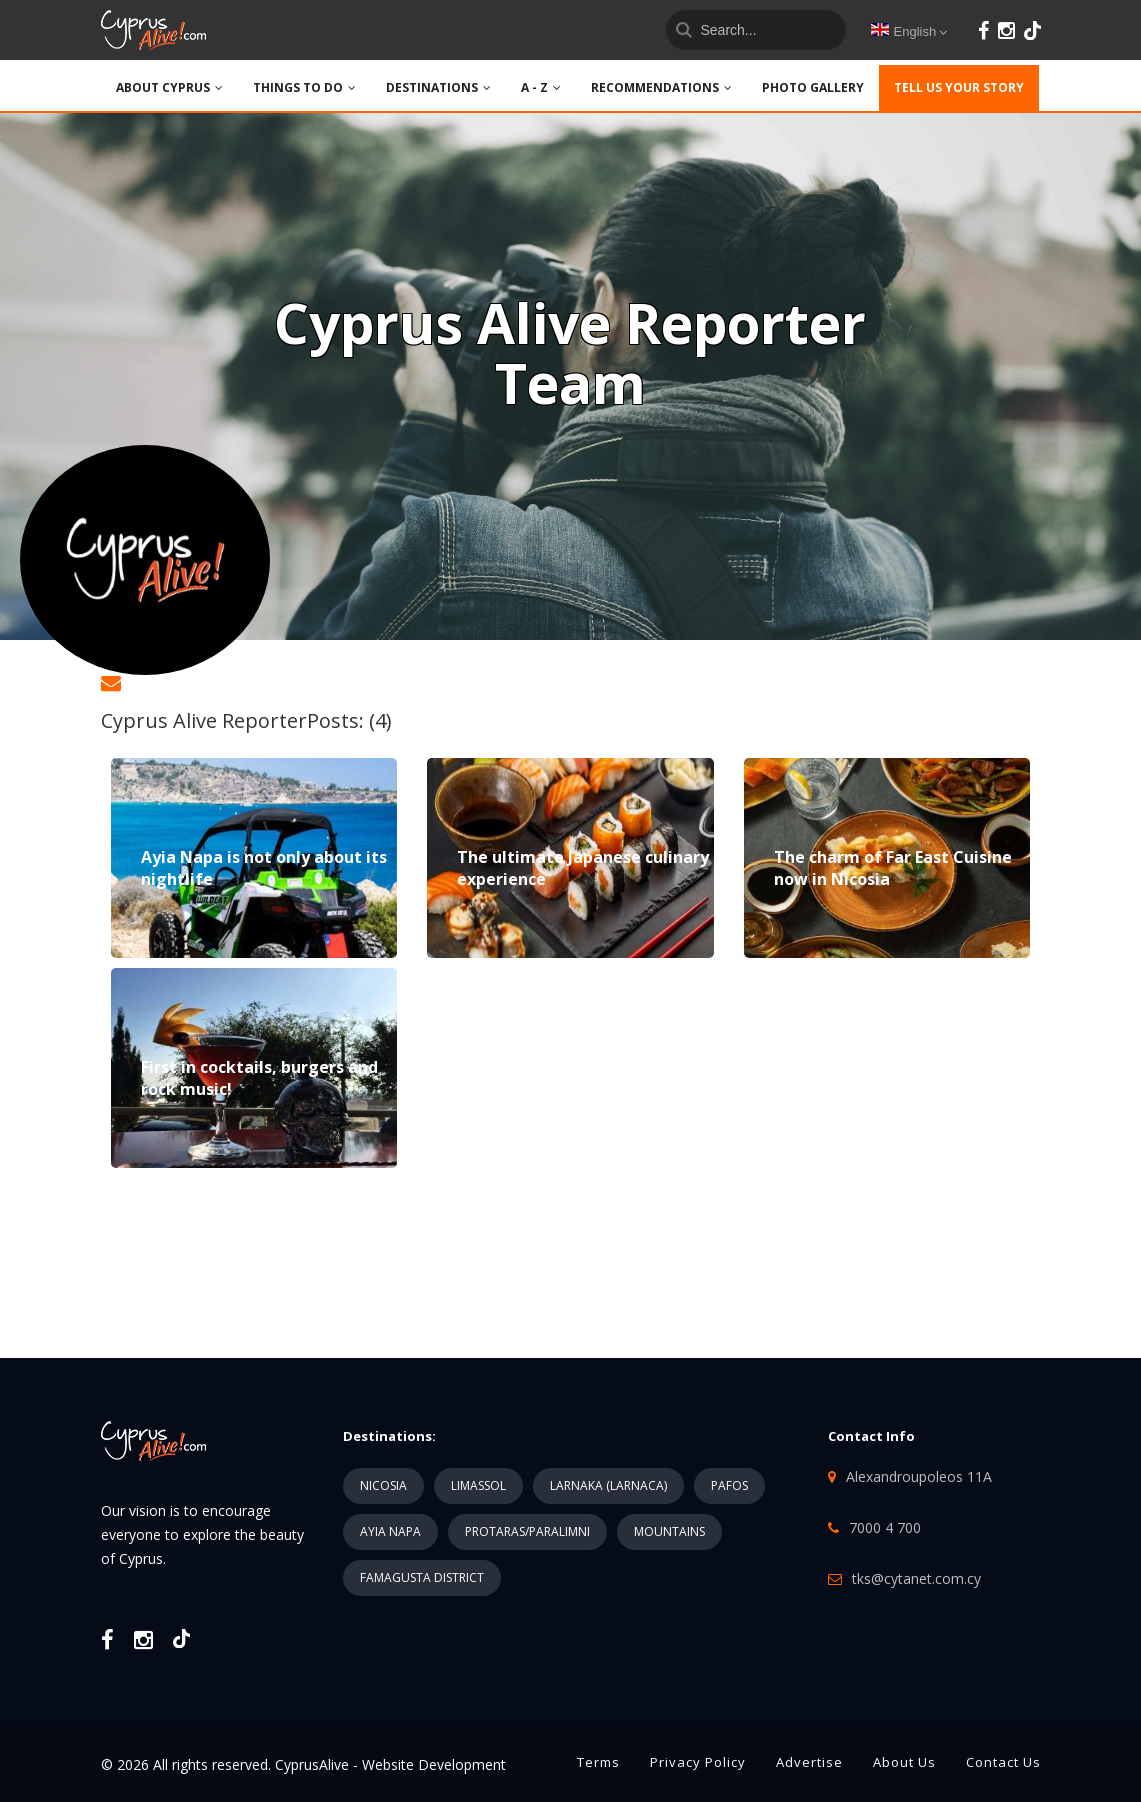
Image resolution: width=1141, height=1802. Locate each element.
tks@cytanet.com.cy (916, 1578)
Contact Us (1003, 1762)
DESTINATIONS (438, 87)
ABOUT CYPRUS (169, 87)
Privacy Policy (698, 1762)
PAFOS (729, 1485)
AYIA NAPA (390, 1531)
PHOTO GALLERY (813, 87)
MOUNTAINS (669, 1531)
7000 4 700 (885, 1527)
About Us (904, 1762)
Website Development (434, 1764)
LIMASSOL (478, 1485)
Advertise (809, 1762)
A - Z (541, 87)
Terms (598, 1762)
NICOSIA (383, 1485)
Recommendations (661, 87)
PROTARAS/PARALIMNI (527, 1531)
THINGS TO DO (304, 87)
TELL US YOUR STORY (959, 87)
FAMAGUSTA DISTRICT (422, 1577)
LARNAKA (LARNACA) (608, 1485)
